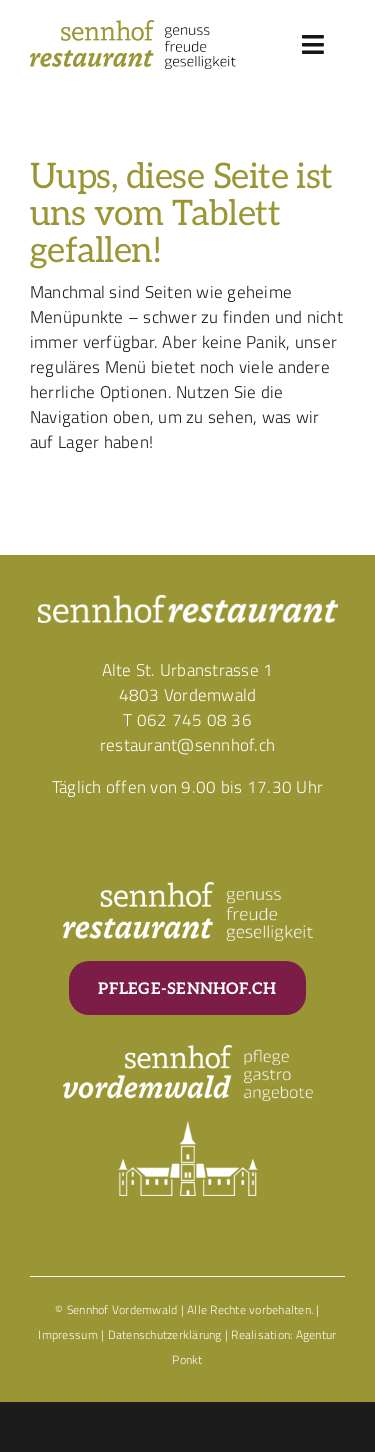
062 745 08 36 (194, 720)
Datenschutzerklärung (165, 1334)
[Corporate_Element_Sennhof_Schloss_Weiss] (188, 1129)
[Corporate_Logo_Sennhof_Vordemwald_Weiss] (188, 1053)
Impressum (67, 1334)
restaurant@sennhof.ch (187, 745)
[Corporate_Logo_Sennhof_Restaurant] (133, 28)
